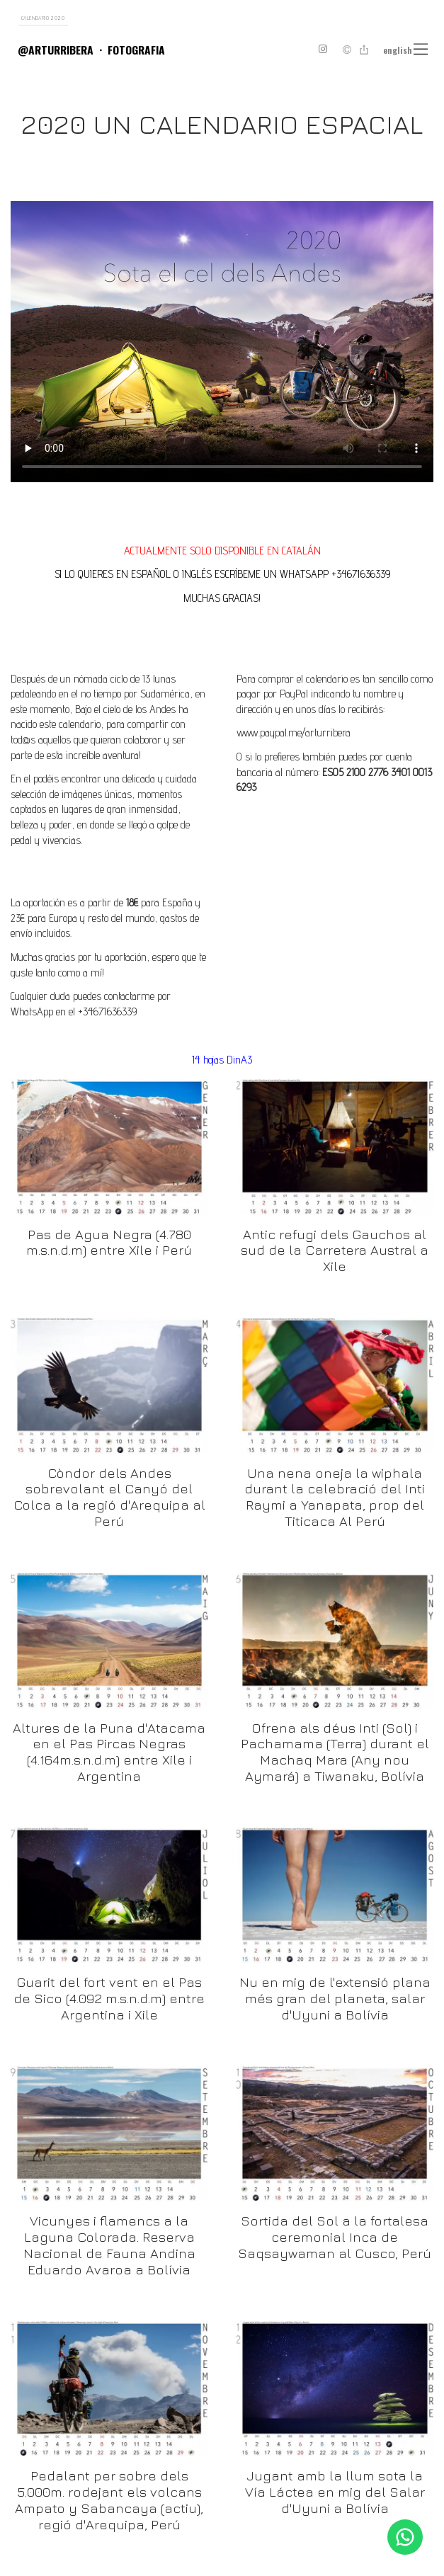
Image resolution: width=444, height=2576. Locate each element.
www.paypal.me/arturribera (294, 732)
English (397, 50)
